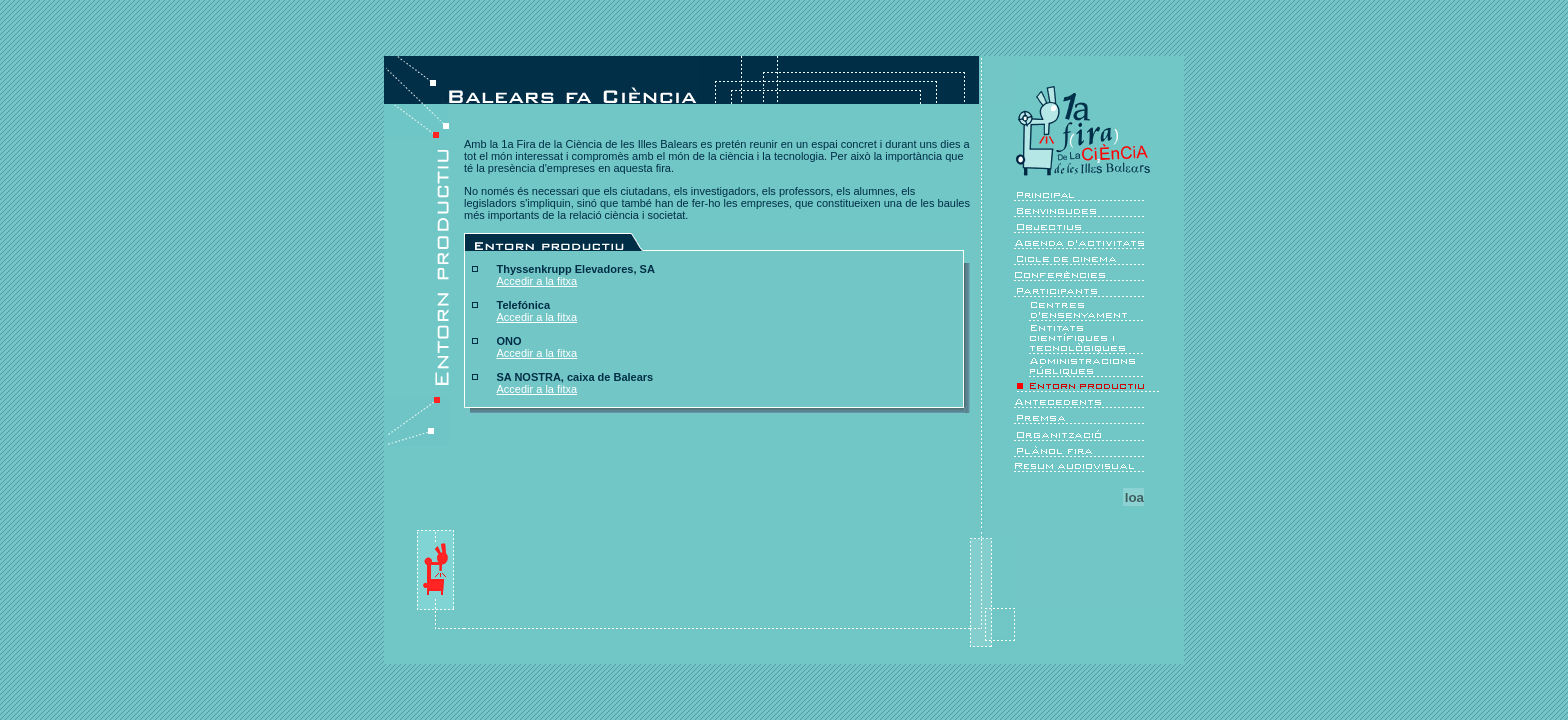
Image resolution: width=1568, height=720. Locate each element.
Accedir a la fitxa (537, 281)
